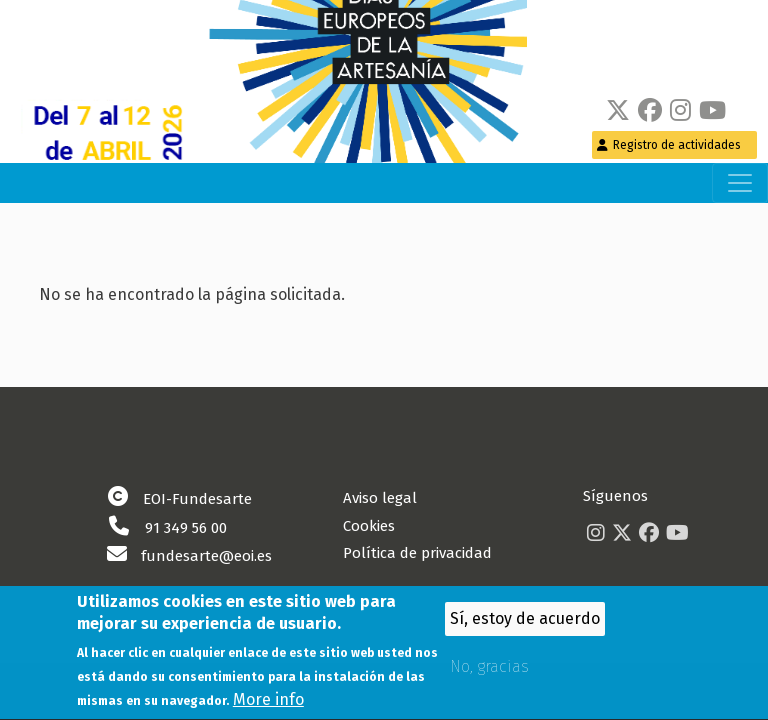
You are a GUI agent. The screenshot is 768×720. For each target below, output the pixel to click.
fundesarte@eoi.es (206, 556)
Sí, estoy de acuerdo (525, 624)
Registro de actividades (677, 145)
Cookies (369, 526)
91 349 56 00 (186, 528)
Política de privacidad (417, 553)
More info (268, 706)
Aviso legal (380, 498)
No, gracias (489, 672)
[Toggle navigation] (740, 183)
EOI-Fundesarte (197, 499)
